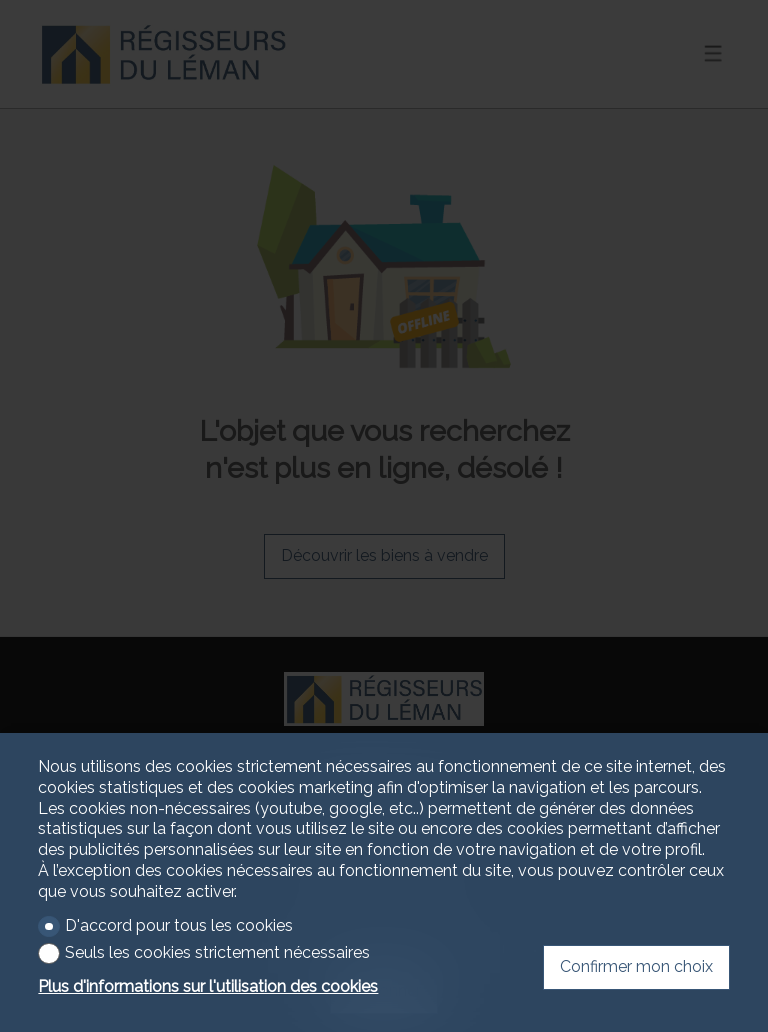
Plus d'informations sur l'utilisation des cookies (208, 986)
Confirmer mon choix (636, 966)
